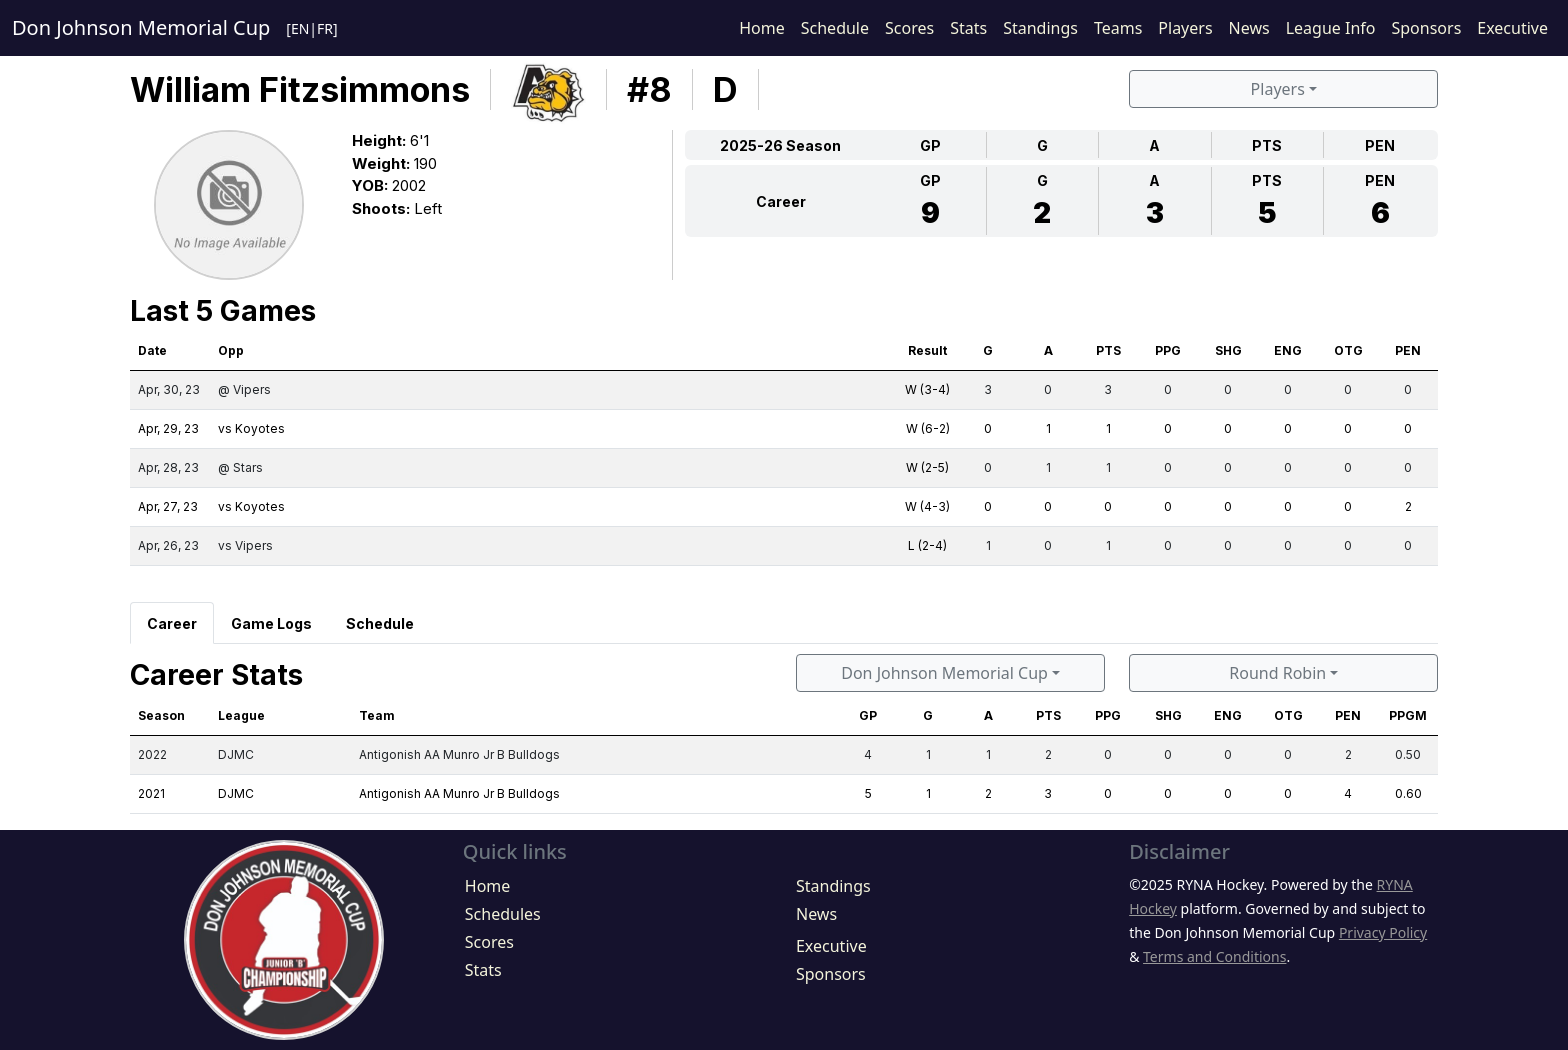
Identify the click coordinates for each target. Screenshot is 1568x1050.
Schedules (503, 914)
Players (1185, 28)
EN (300, 28)
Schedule (835, 28)
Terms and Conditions (1214, 956)
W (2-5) (927, 467)
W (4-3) (927, 506)
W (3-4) (927, 389)
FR (325, 28)
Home (762, 28)
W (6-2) (928, 428)
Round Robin (1277, 673)
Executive (1512, 28)
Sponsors (1426, 28)
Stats (968, 28)
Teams (1118, 28)
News (1249, 28)
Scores (909, 28)
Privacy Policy (1383, 932)
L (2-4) (927, 545)
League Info (1331, 28)
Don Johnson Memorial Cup (141, 27)
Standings (1040, 28)
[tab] (172, 623)
